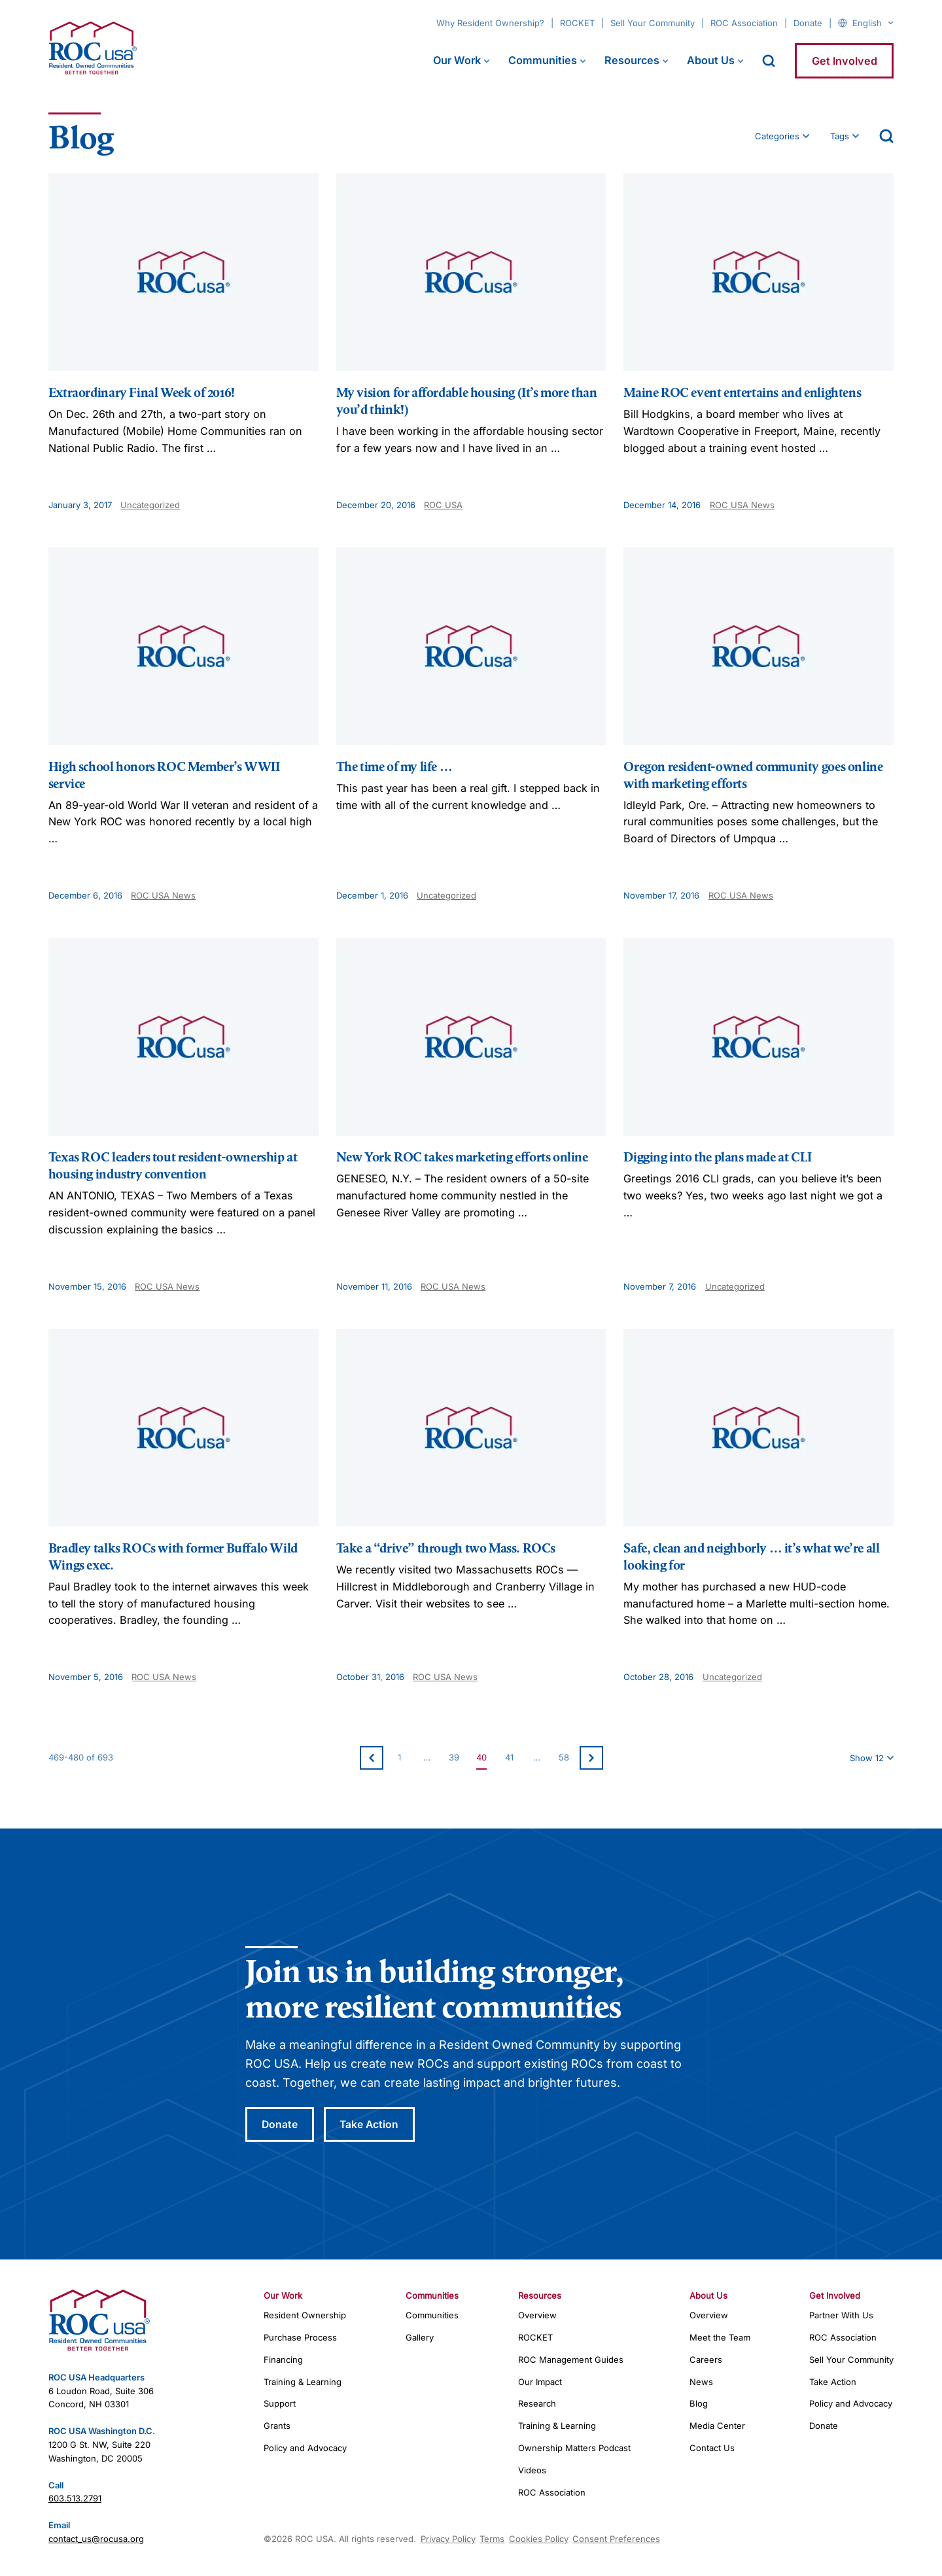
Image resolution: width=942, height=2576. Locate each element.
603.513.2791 (74, 2499)
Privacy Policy (448, 2539)
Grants (277, 2427)
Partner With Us (841, 2316)
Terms (492, 2539)
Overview (537, 2316)
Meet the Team (719, 2338)
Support (280, 2404)
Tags (839, 136)
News (701, 2382)
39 (454, 1757)
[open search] (768, 61)
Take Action (373, 2124)
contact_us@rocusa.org (96, 2539)
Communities (542, 60)
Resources (631, 60)
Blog (698, 2404)
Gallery (420, 2338)
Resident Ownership (305, 2316)
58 (564, 1757)
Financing (283, 2360)
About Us (711, 60)
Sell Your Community (652, 23)
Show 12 (867, 1758)
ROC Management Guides (570, 2360)
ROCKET (577, 23)
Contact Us (712, 2448)
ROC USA (443, 505)
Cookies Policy (538, 2539)
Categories (777, 136)
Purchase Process (300, 2338)
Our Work (457, 60)
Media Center (717, 2427)
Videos (532, 2470)
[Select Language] (873, 23)
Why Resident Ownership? (490, 23)
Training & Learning (302, 2382)
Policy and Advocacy (305, 2448)
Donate (808, 23)
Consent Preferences (616, 2539)
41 (509, 1757)
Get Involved (844, 60)
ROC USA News (742, 505)
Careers (705, 2360)
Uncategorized (150, 505)
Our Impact (540, 2382)
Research (537, 2404)
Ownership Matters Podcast (574, 2448)
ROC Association (744, 23)
